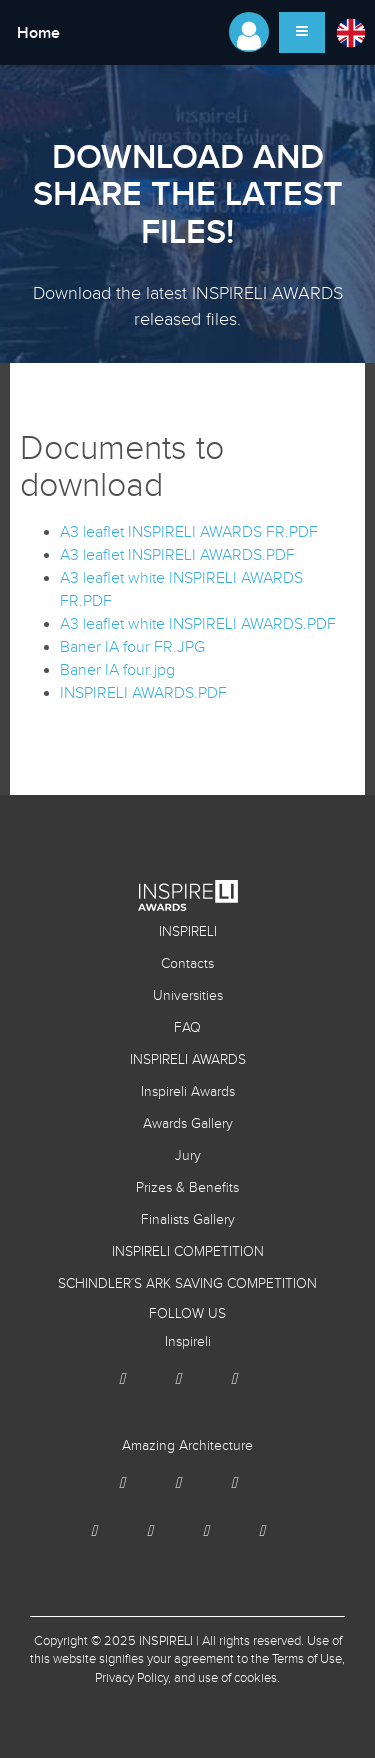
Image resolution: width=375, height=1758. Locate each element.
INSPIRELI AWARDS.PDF (143, 693)
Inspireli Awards (188, 1092)
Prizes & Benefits (187, 1188)
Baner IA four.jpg (117, 670)
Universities (188, 996)
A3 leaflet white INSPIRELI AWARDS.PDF (198, 624)
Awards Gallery (188, 1124)
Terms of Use (307, 1659)
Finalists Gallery (188, 1220)
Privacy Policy (131, 1678)
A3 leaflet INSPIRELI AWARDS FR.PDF (189, 532)
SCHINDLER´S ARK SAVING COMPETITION (187, 1284)
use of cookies (237, 1678)
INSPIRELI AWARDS (188, 1060)
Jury (188, 1156)
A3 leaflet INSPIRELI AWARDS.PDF (177, 555)
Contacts (187, 964)
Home (38, 33)
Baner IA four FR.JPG (132, 647)
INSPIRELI (188, 932)
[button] (350, 32)
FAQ (187, 1028)
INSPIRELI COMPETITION (188, 1252)
